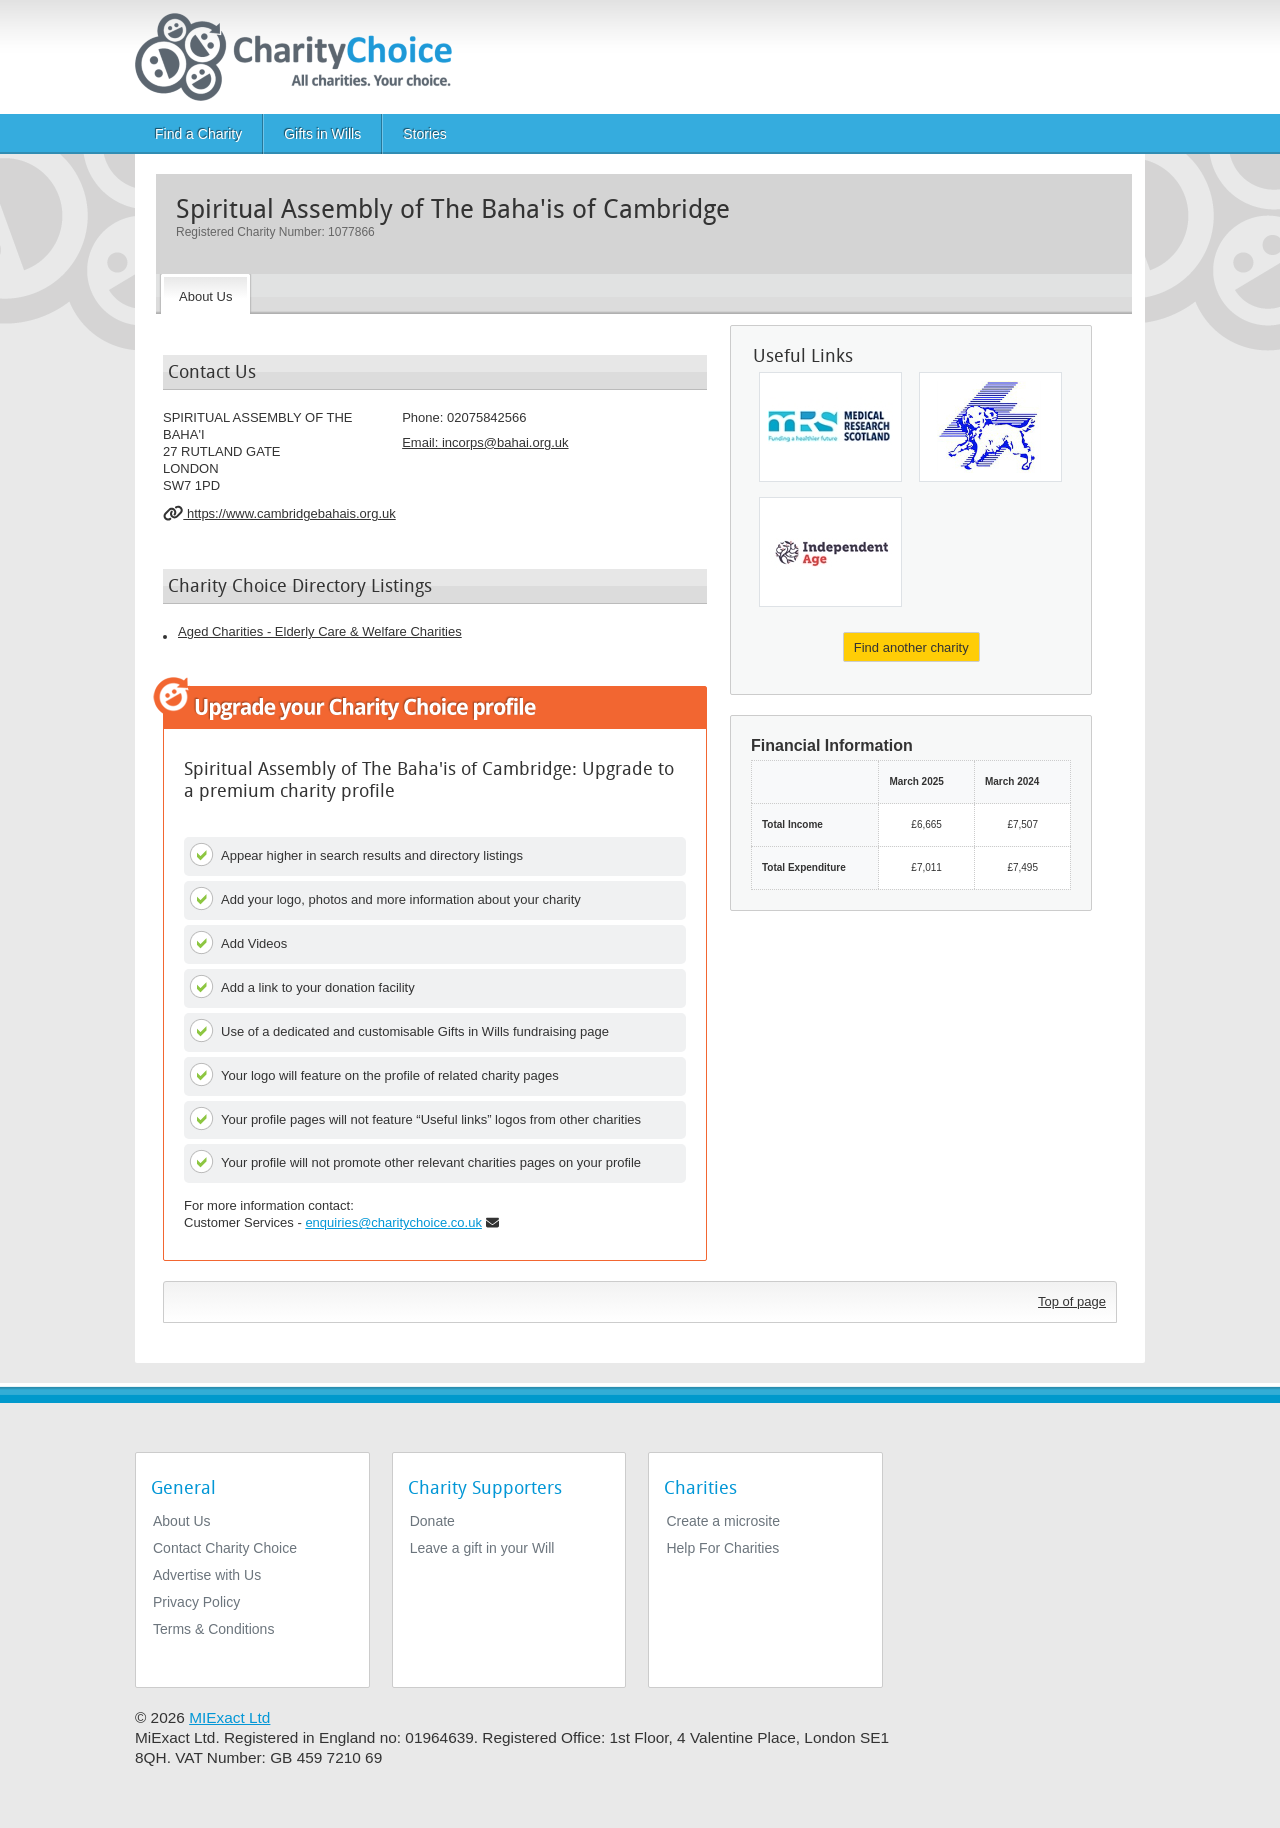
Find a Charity (198, 134)
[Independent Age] (830, 552)
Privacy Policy (196, 1602)
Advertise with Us (207, 1575)
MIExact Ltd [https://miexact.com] (229, 1717)
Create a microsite (723, 1521)
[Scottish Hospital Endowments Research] (830, 427)
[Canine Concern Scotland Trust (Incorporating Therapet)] (990, 427)
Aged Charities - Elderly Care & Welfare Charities (320, 631)
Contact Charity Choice (225, 1548)
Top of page (1072, 1301)
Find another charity (911, 647)
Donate (432, 1521)
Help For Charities (722, 1548)
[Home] (301, 57)
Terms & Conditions (213, 1629)
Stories (425, 134)
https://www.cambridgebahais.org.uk (279, 513)
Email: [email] (485, 442)
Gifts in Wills (322, 134)
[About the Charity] (205, 294)
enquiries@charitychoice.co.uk (393, 1222)
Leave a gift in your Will (482, 1548)
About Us (182, 1521)
